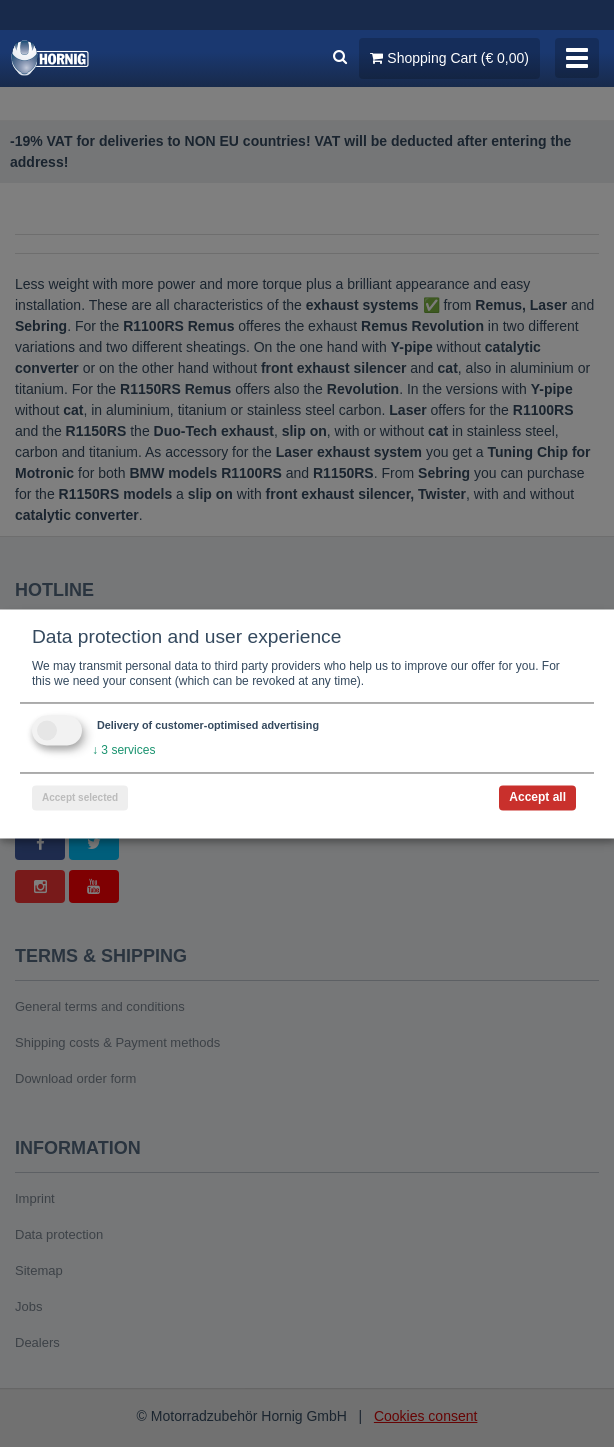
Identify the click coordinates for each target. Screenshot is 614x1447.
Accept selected (80, 797)
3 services (123, 750)
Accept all (537, 797)
